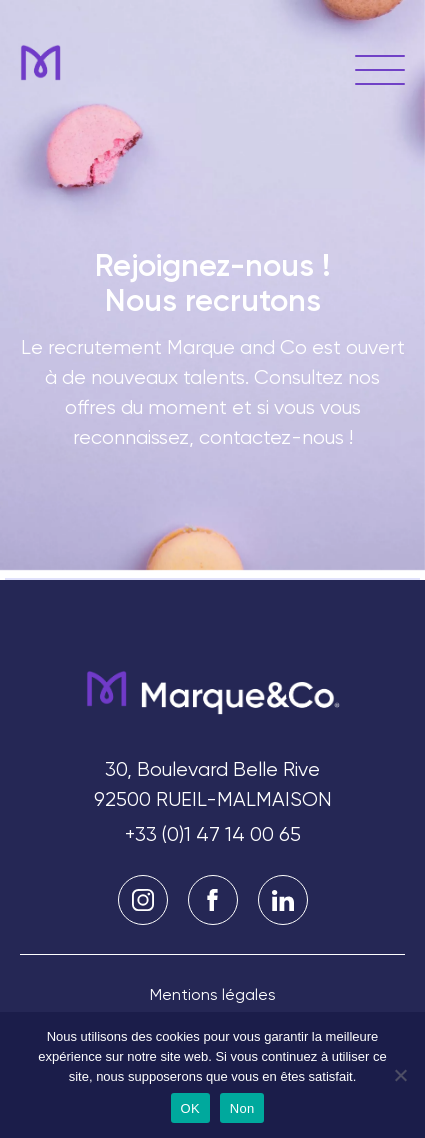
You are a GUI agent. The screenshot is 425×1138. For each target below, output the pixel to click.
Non (242, 1108)
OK (190, 1108)
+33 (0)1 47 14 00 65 (213, 834)
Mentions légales (213, 994)
